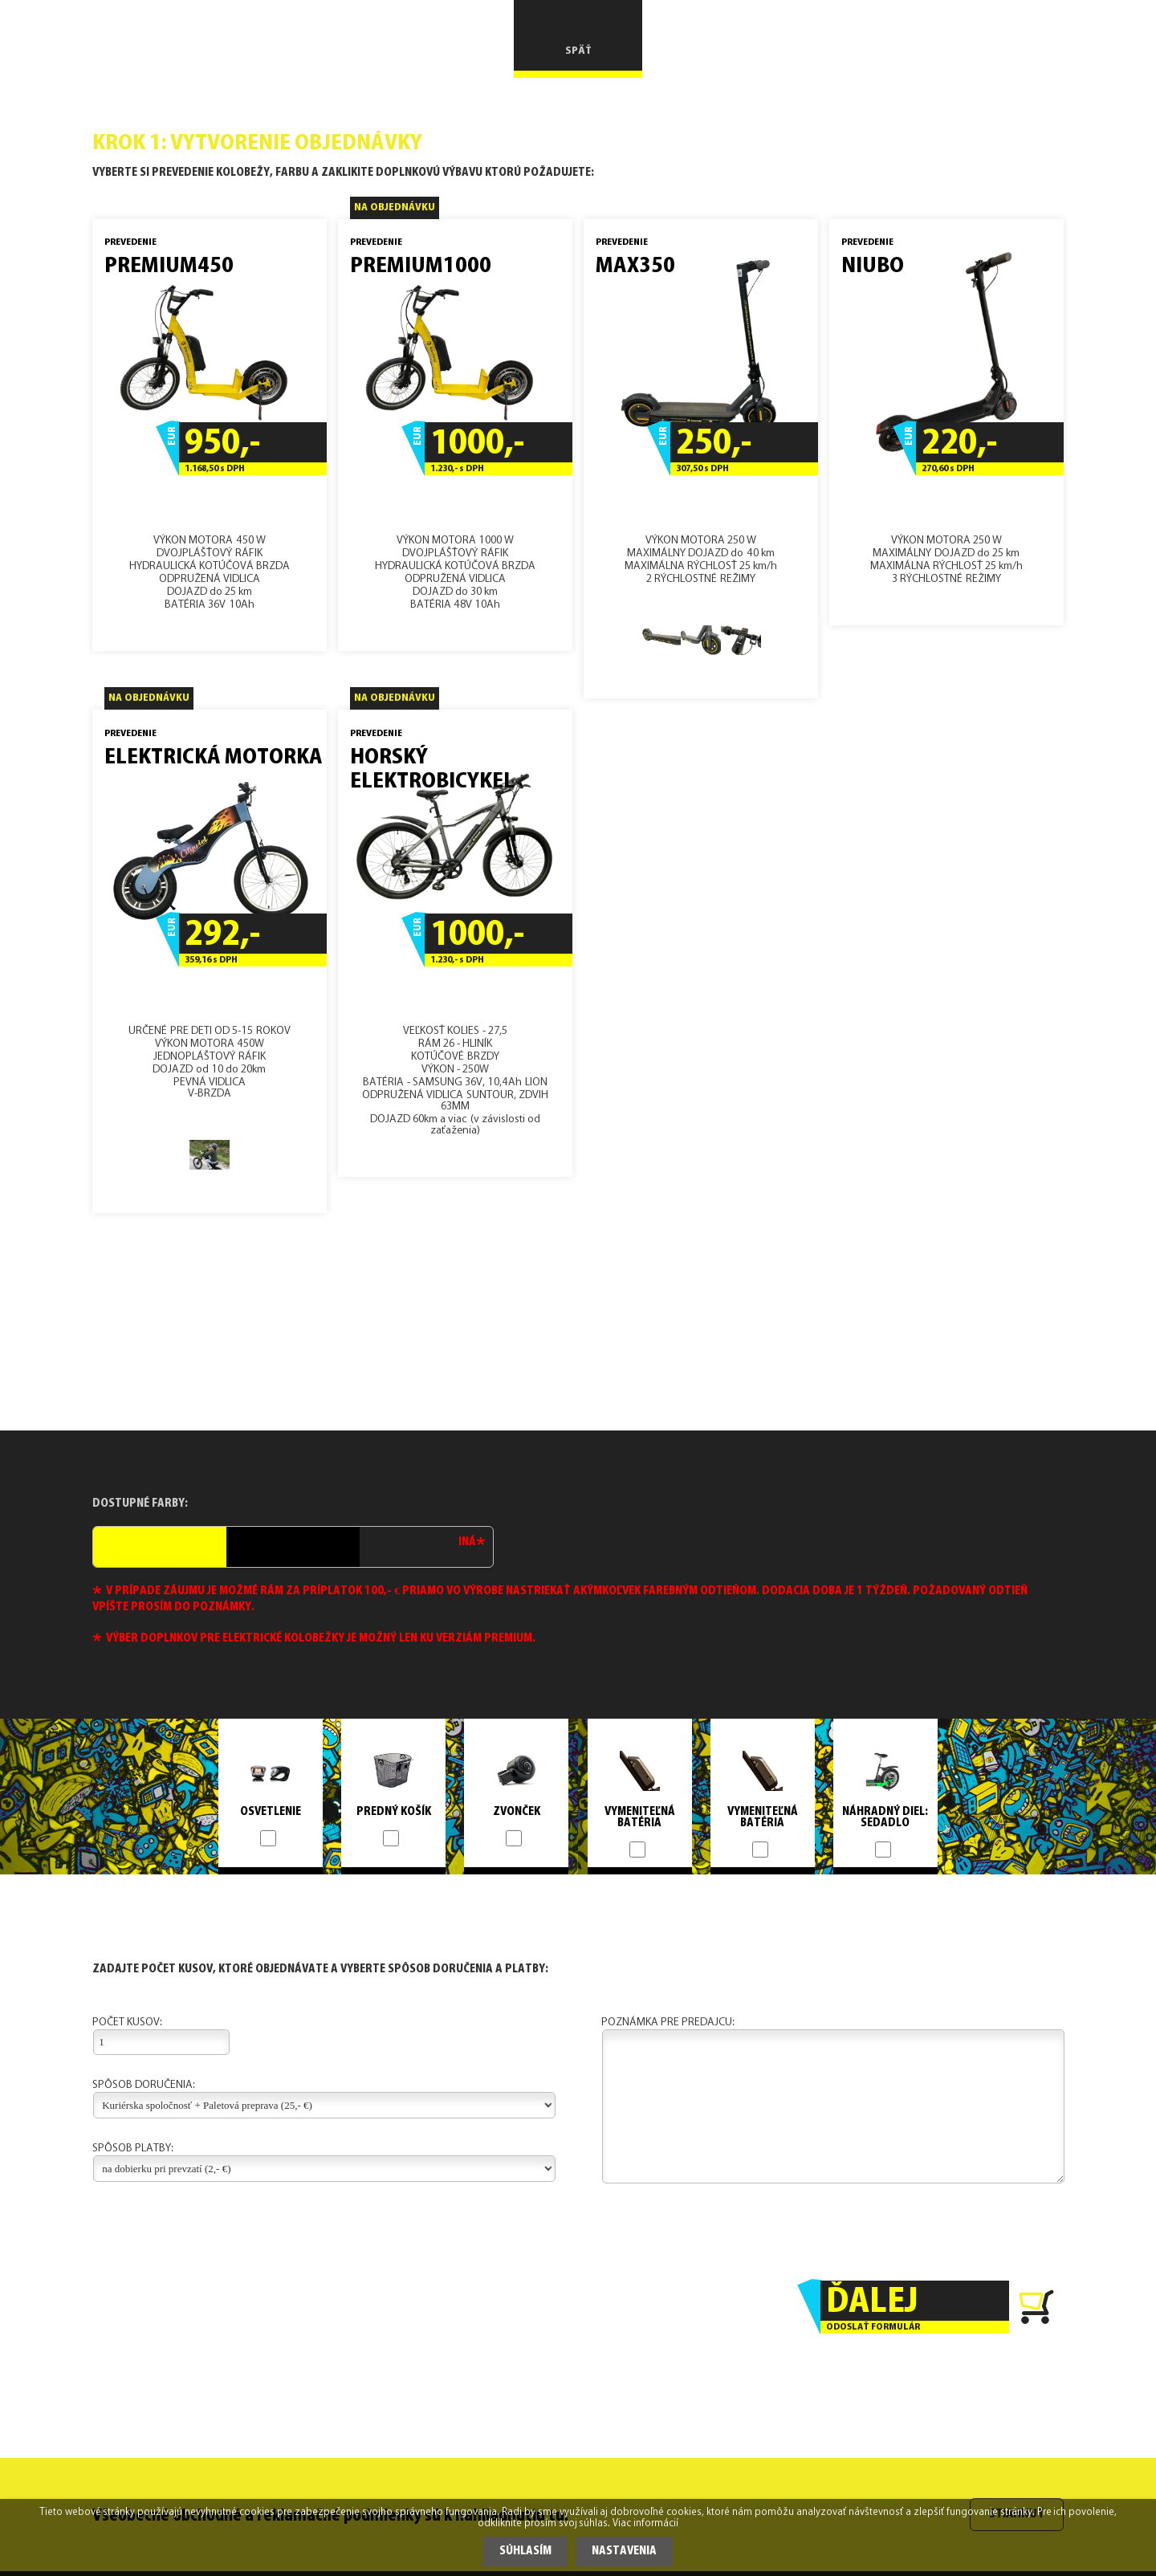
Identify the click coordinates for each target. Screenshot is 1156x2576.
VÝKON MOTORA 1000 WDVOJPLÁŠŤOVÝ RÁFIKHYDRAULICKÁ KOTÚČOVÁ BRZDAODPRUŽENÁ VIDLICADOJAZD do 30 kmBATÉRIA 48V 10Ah (455, 433)
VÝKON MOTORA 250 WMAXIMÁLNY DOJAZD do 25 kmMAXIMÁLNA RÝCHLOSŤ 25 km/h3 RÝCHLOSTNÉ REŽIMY (946, 420)
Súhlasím (525, 2551)
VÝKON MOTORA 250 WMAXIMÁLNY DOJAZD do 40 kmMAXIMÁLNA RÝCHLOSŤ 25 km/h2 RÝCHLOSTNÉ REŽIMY (701, 456)
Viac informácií (645, 2524)
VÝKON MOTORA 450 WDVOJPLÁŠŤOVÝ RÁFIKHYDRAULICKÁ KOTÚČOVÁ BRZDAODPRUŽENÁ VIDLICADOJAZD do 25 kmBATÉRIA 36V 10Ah (209, 433)
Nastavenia (624, 2551)
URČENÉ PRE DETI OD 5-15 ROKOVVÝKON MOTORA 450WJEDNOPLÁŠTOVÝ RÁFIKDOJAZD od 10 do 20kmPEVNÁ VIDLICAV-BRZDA (209, 955)
